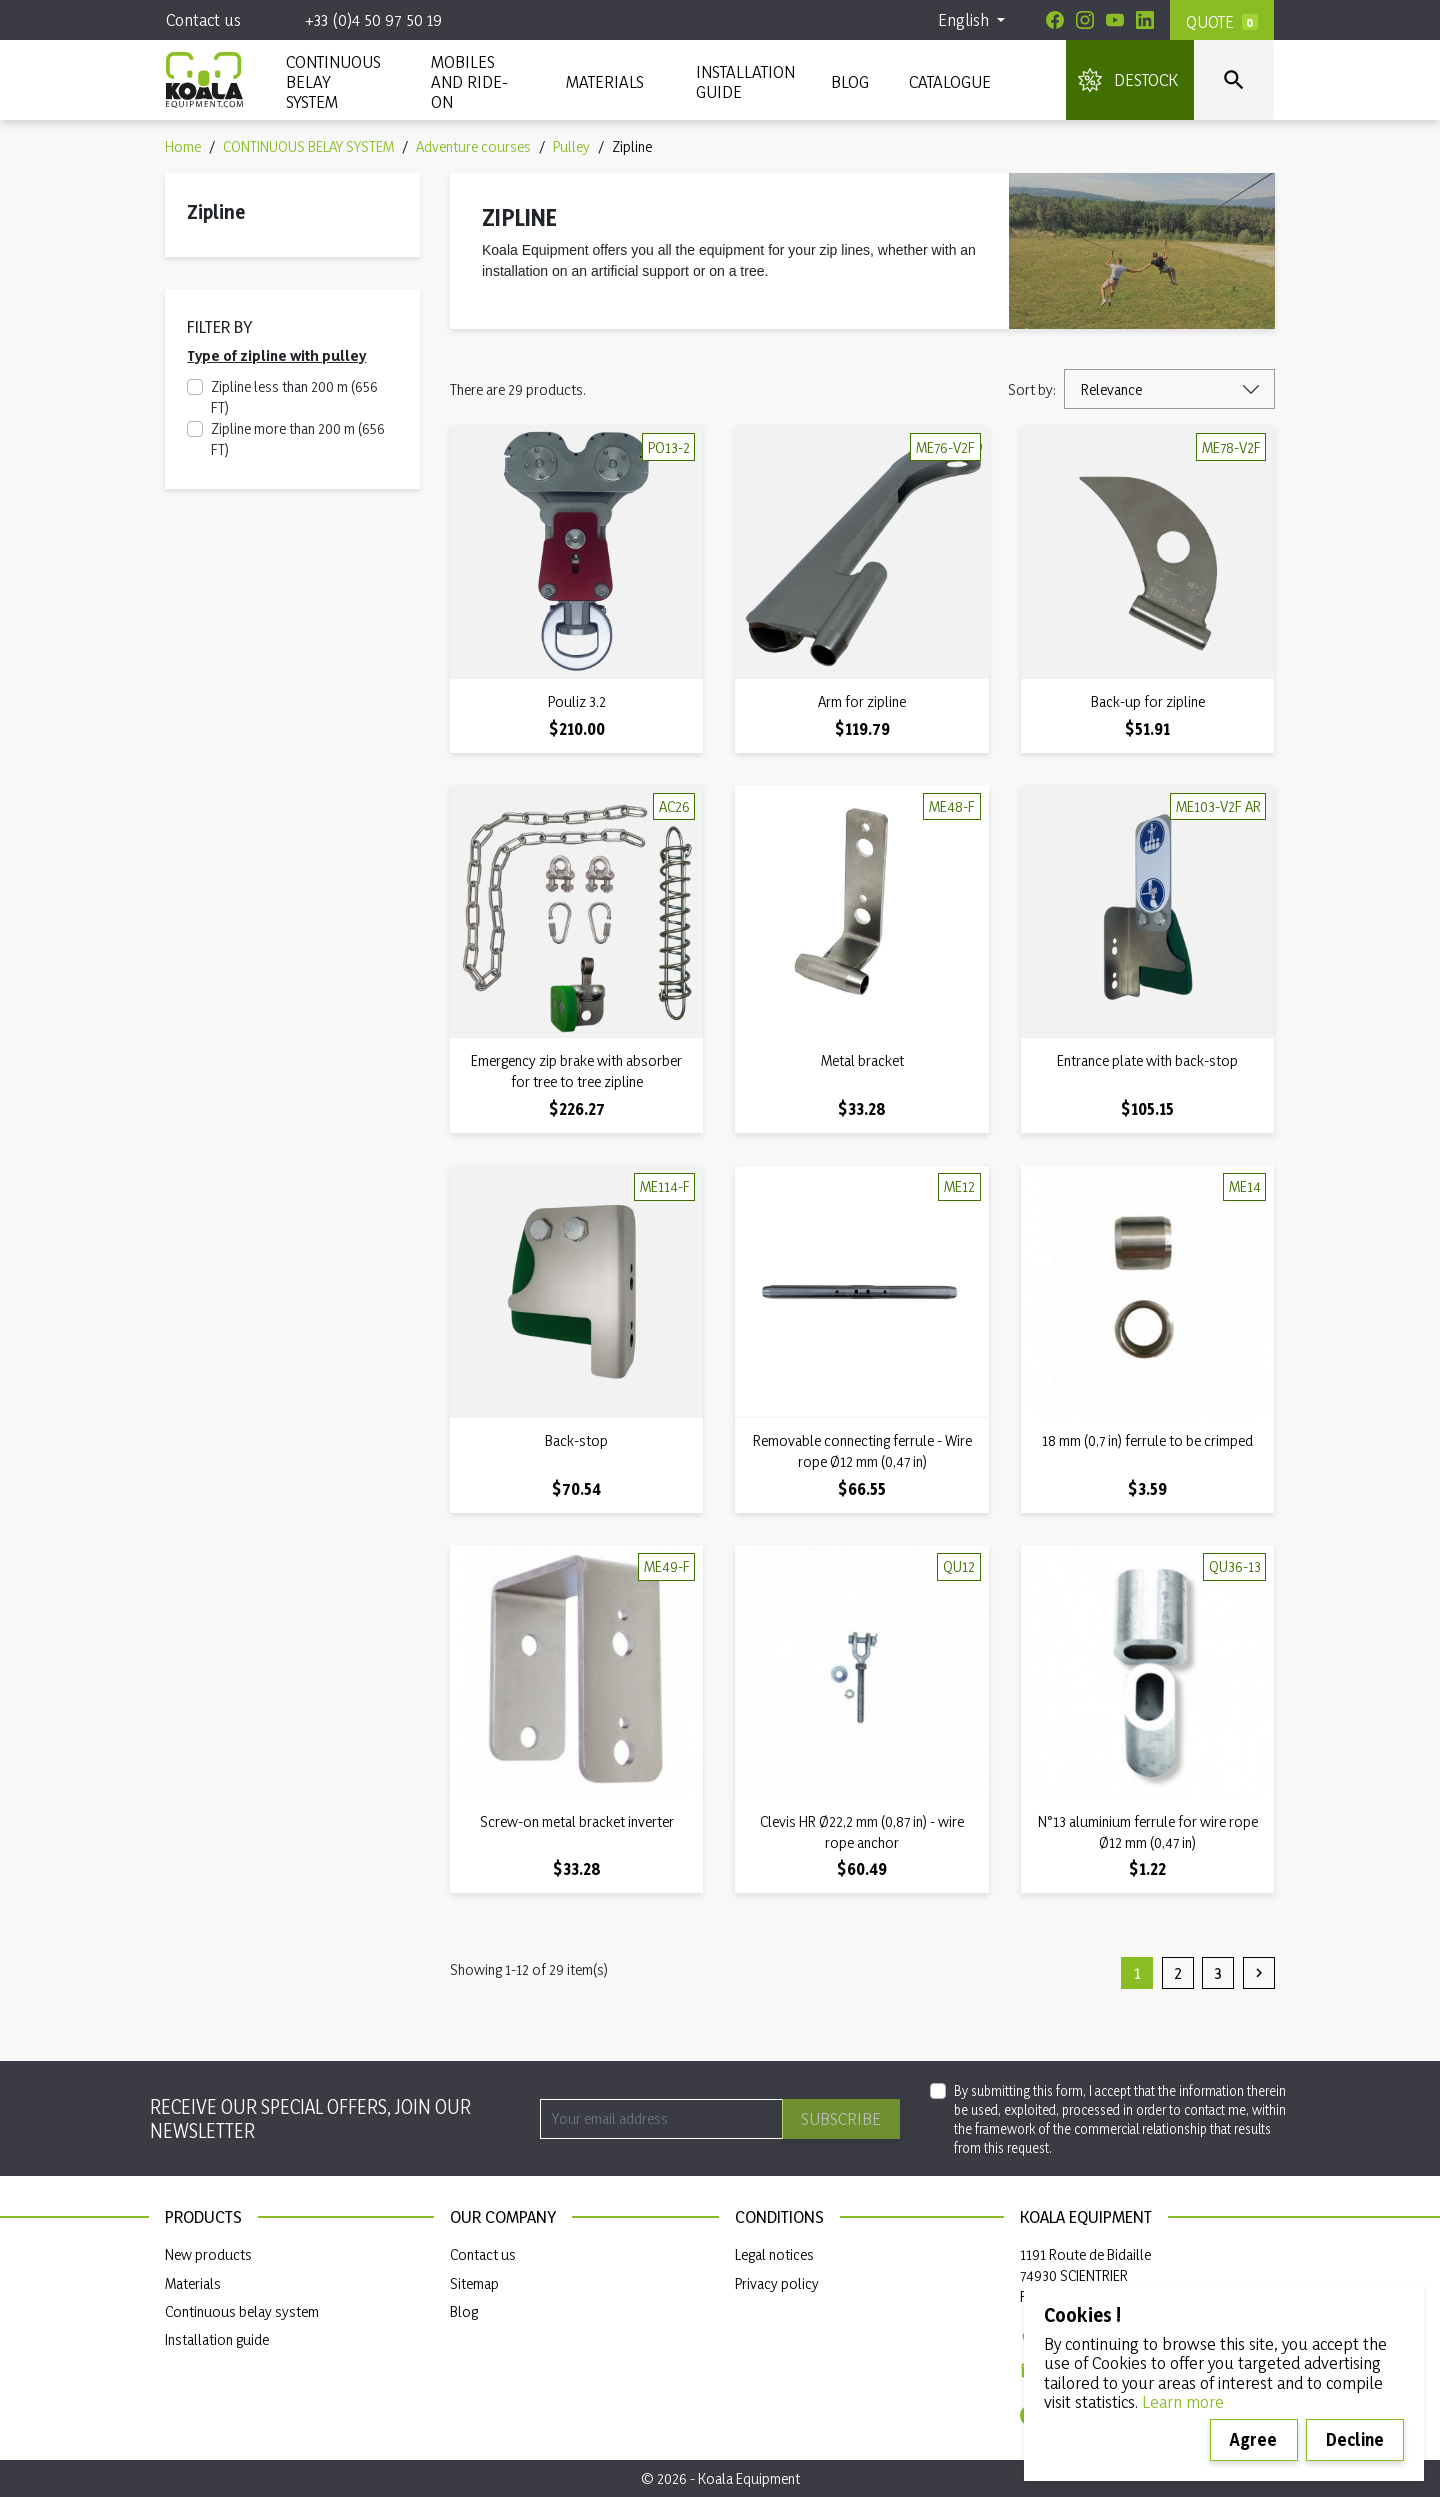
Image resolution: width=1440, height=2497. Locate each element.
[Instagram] (1085, 20)
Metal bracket (862, 1060)
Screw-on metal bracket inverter (577, 1821)
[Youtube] (1115, 20)
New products (208, 2254)
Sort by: (1032, 389)
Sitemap (474, 2283)
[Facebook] (1055, 20)
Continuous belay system (242, 2311)
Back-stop (576, 1440)
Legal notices (774, 2254)
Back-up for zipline (1148, 701)
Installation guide (217, 2339)
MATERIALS (605, 81)
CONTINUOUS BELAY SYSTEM (332, 81)
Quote (1210, 21)
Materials (193, 2283)
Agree (1253, 2439)
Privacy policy (777, 2283)
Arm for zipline (862, 701)
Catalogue (950, 81)
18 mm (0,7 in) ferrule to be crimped (1147, 1440)
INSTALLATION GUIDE (743, 81)
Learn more (1183, 2401)
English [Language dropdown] (965, 19)
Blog (850, 81)
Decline (1355, 2439)
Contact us (203, 19)
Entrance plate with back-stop (1147, 1060)
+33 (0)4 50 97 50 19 (373, 19)
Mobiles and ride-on (469, 81)
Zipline (216, 212)
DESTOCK (1146, 79)
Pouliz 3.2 (577, 701)
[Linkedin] (1145, 20)
